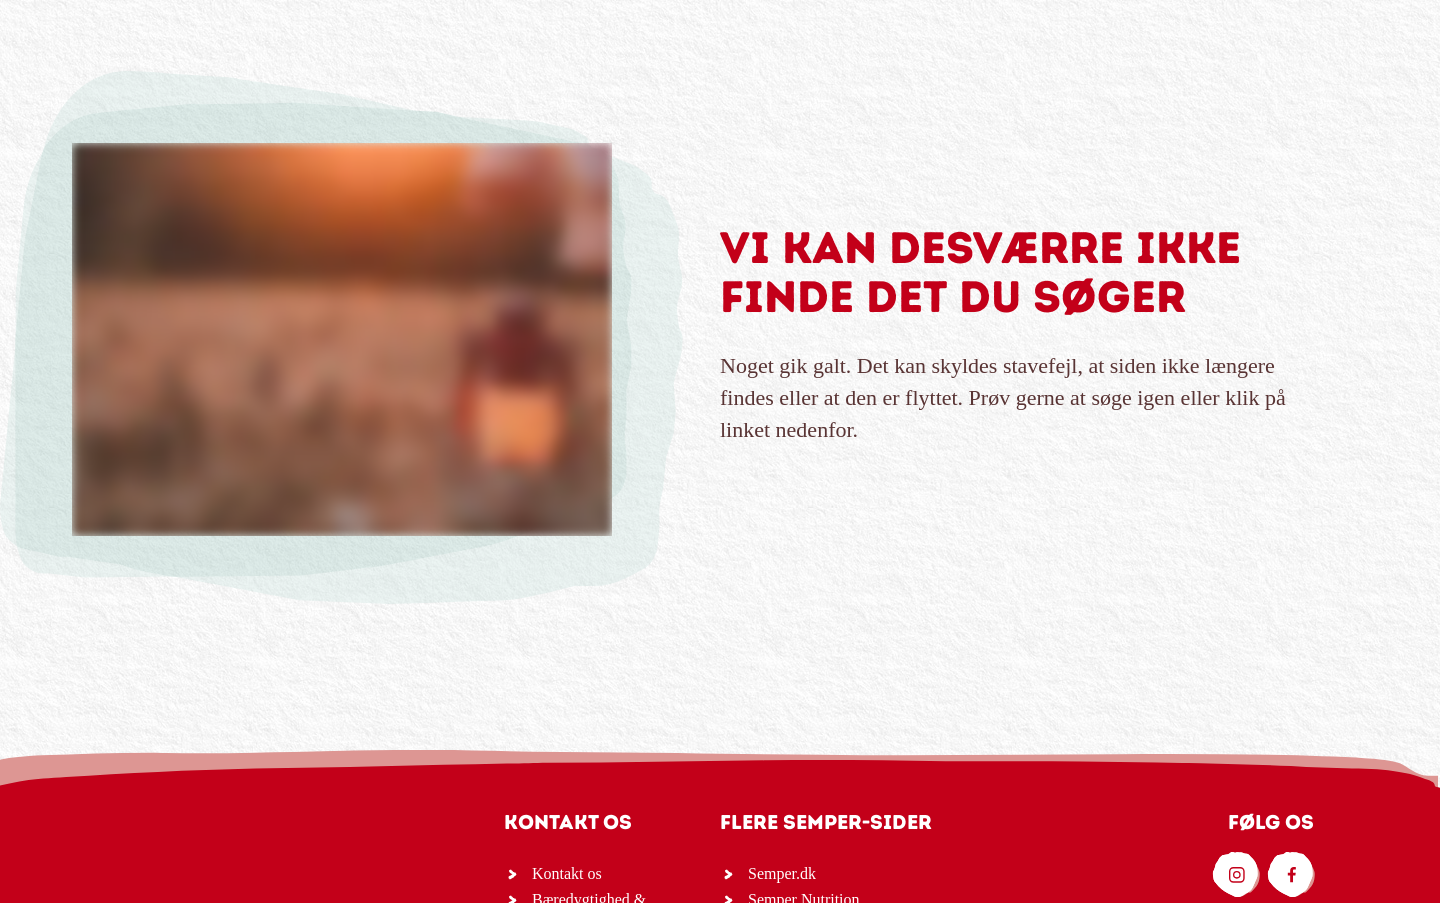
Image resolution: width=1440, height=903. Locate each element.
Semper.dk (782, 873)
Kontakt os (567, 873)
